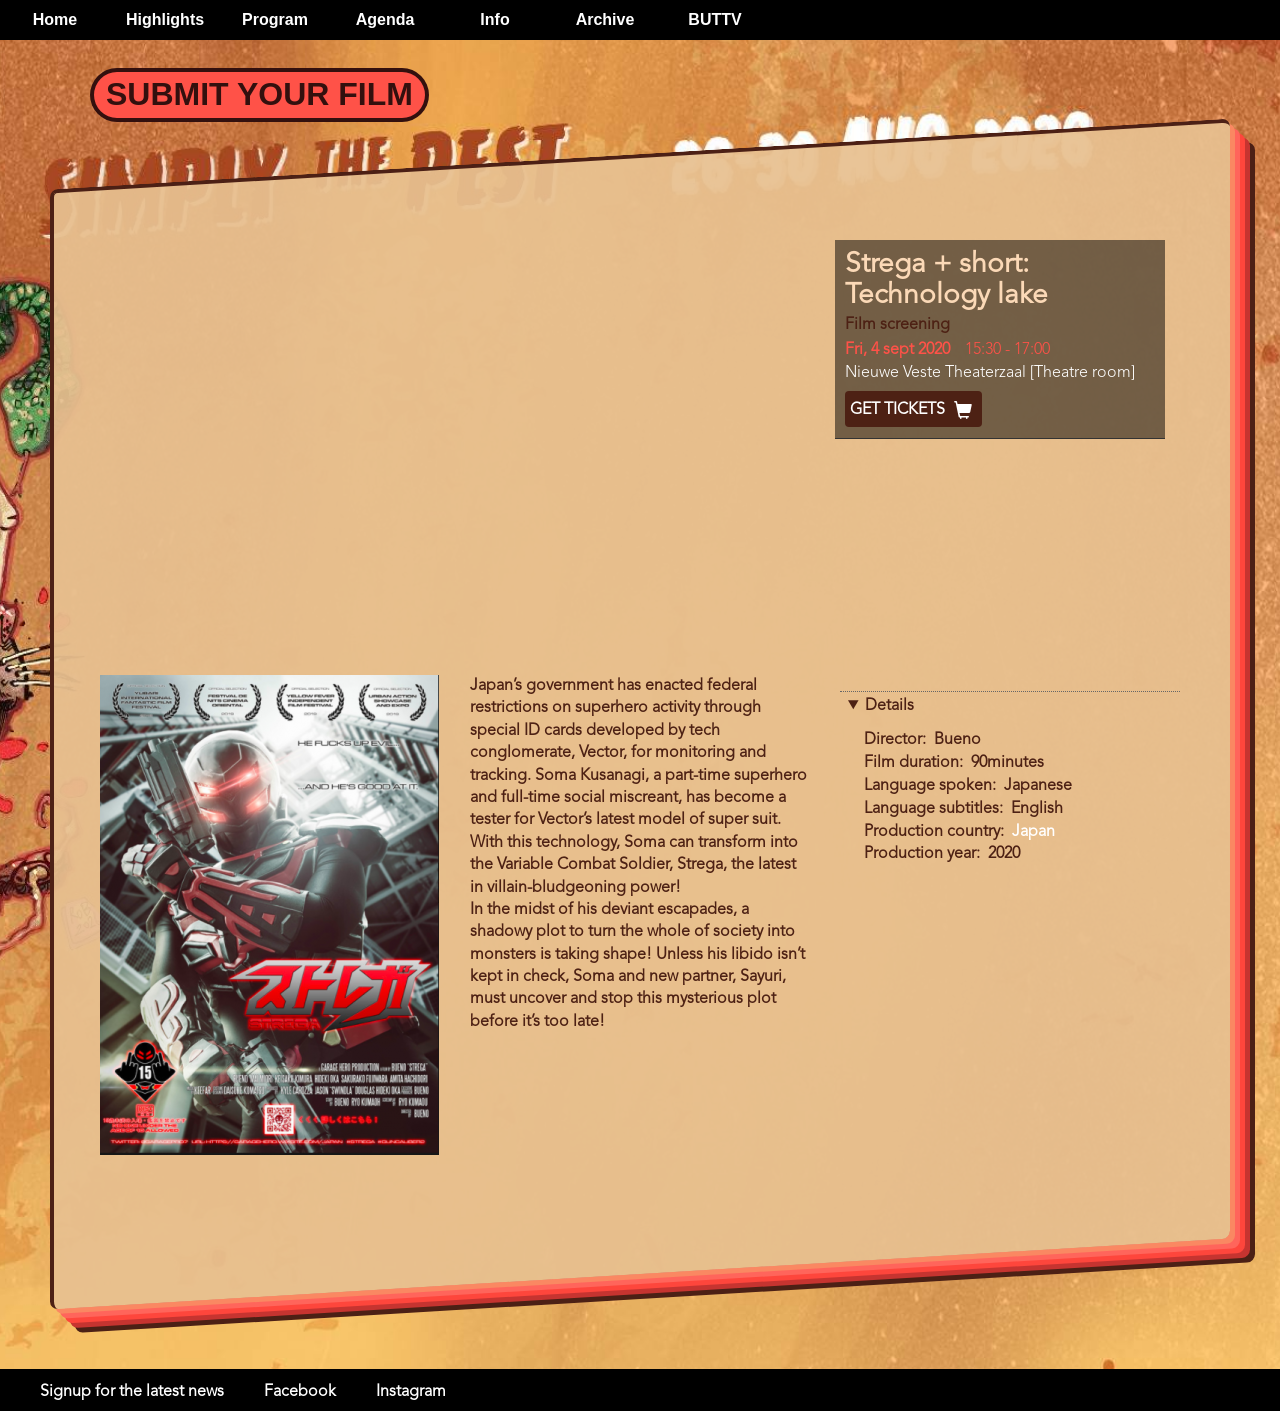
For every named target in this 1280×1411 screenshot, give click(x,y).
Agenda (385, 19)
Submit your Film (259, 94)
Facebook (300, 1392)
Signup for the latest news (132, 1392)
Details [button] (889, 706)
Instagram (411, 1392)
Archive (605, 19)
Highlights (165, 19)
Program (275, 19)
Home (55, 19)
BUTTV (714, 19)
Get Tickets (913, 410)
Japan (1033, 832)
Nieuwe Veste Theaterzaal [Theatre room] (990, 373)
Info (494, 19)
